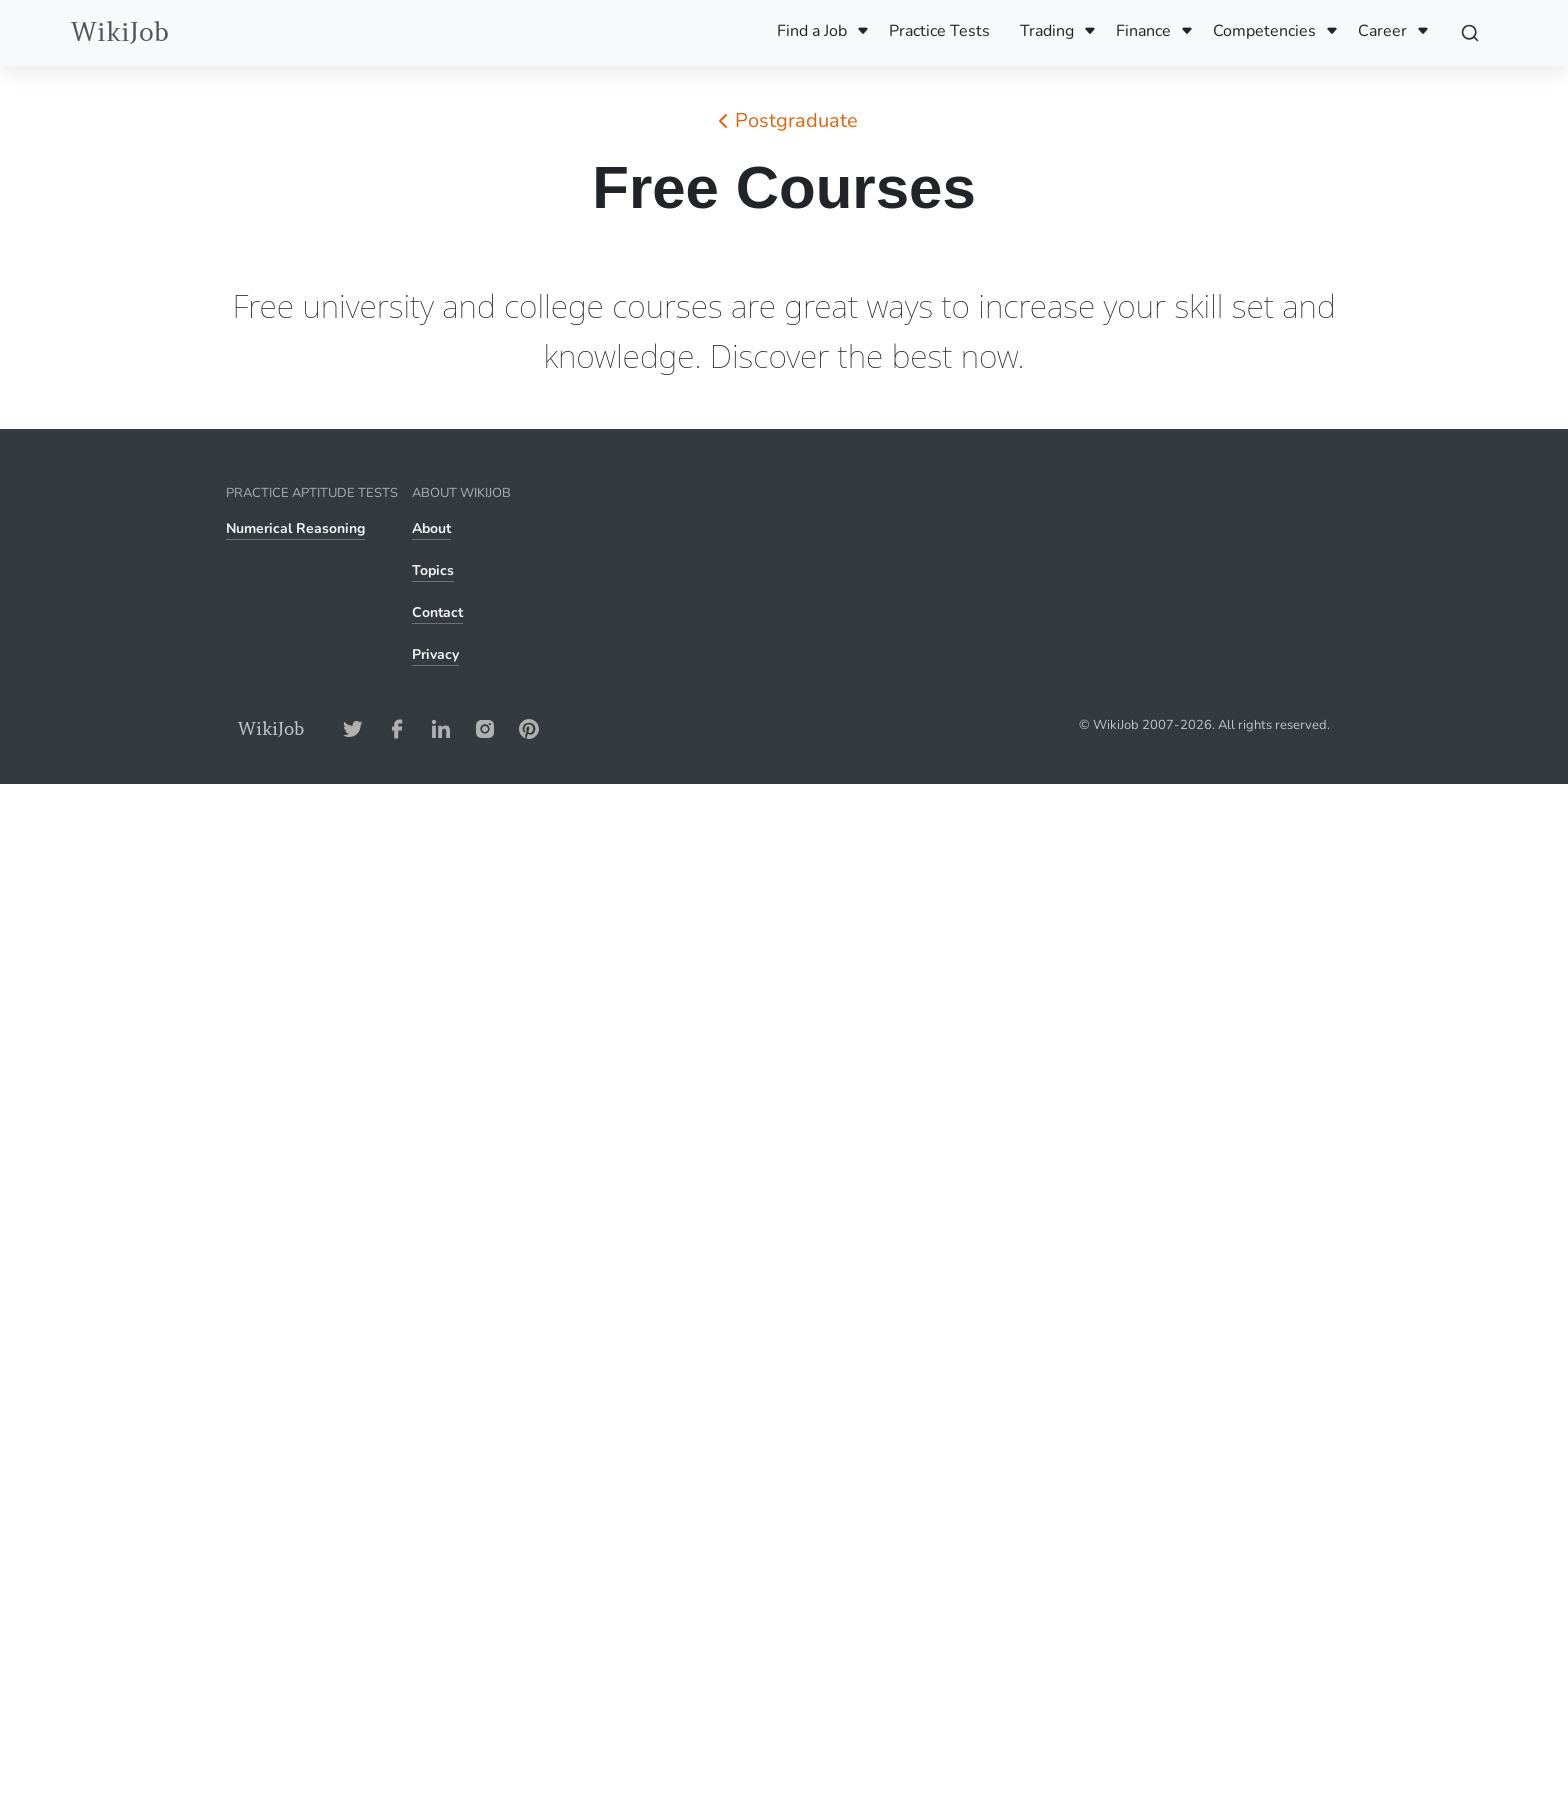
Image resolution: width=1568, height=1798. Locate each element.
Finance (1143, 31)
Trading (1047, 31)
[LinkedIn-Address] (441, 728)
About (431, 528)
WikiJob (120, 32)
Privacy (435, 654)
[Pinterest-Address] (529, 728)
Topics (433, 570)
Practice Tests (939, 31)
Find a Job (812, 31)
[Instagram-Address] (485, 728)
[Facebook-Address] (397, 728)
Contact (437, 612)
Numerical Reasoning (295, 528)
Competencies (1264, 31)
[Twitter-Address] (353, 728)
